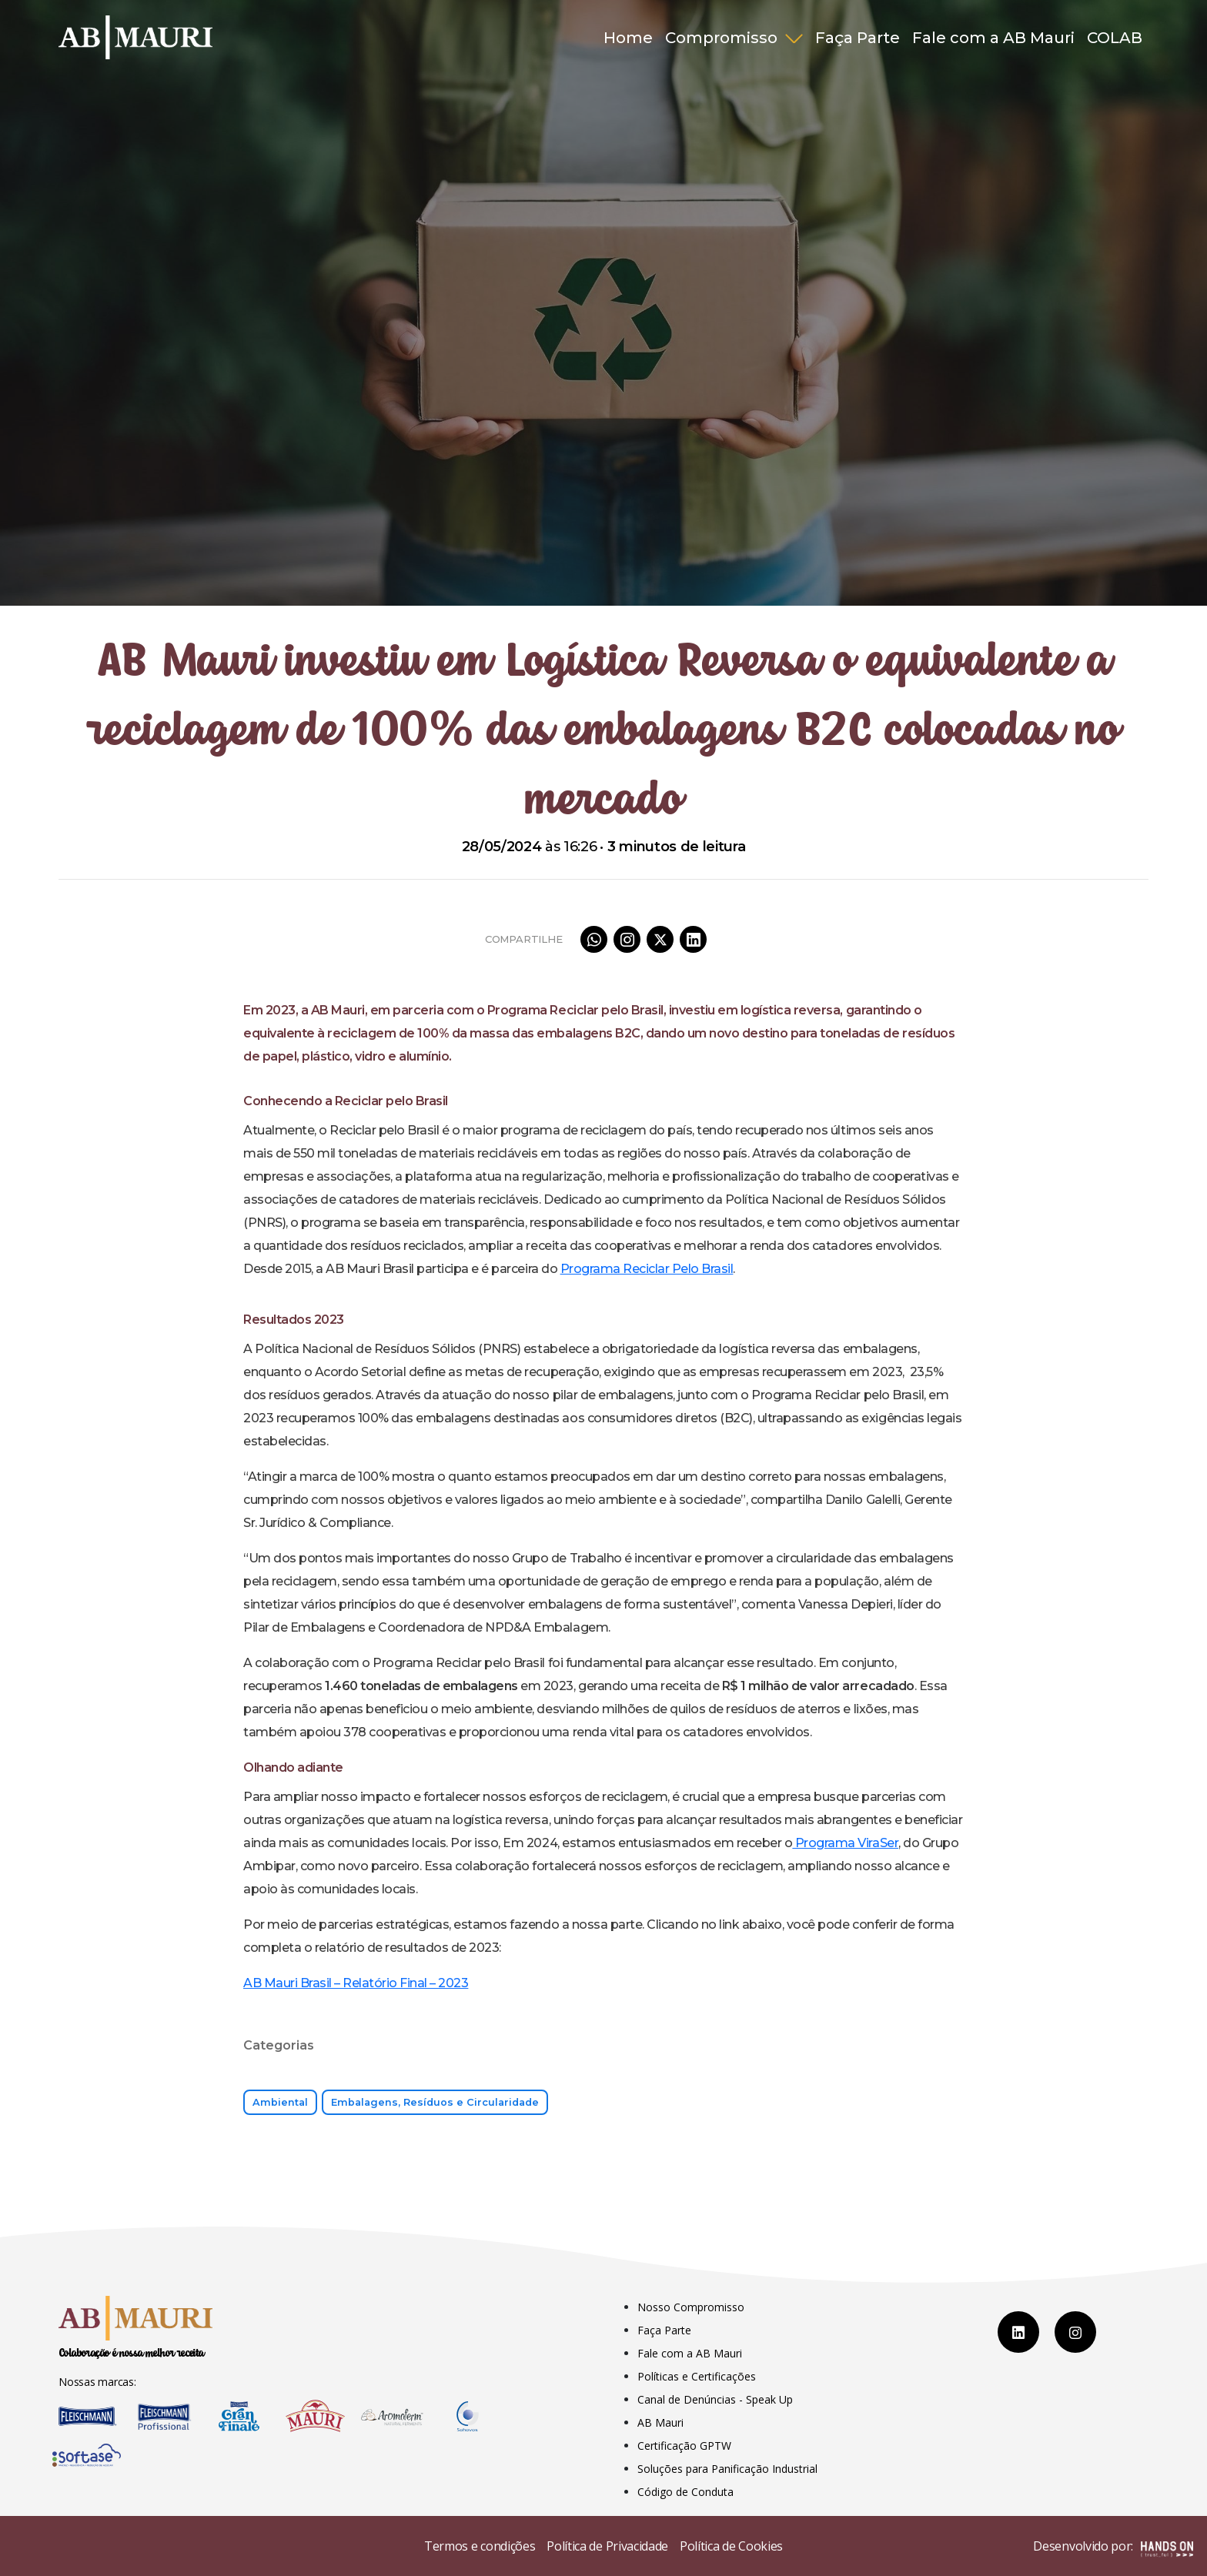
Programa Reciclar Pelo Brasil (647, 1268)
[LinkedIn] (1018, 2332)
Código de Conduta (685, 2491)
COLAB (1114, 37)
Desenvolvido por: (1113, 2548)
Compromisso (723, 37)
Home (628, 37)
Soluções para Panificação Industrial (727, 2468)
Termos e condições (479, 2546)
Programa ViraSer (845, 1843)
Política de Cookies (731, 2546)
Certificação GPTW (684, 2445)
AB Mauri (660, 2422)
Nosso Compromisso (690, 2307)
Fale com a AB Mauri (993, 37)
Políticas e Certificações (696, 2376)
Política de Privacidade (607, 2546)
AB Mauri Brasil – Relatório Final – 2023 (355, 1983)
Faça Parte (857, 37)
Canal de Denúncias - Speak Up (715, 2399)
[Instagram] (1075, 2332)
